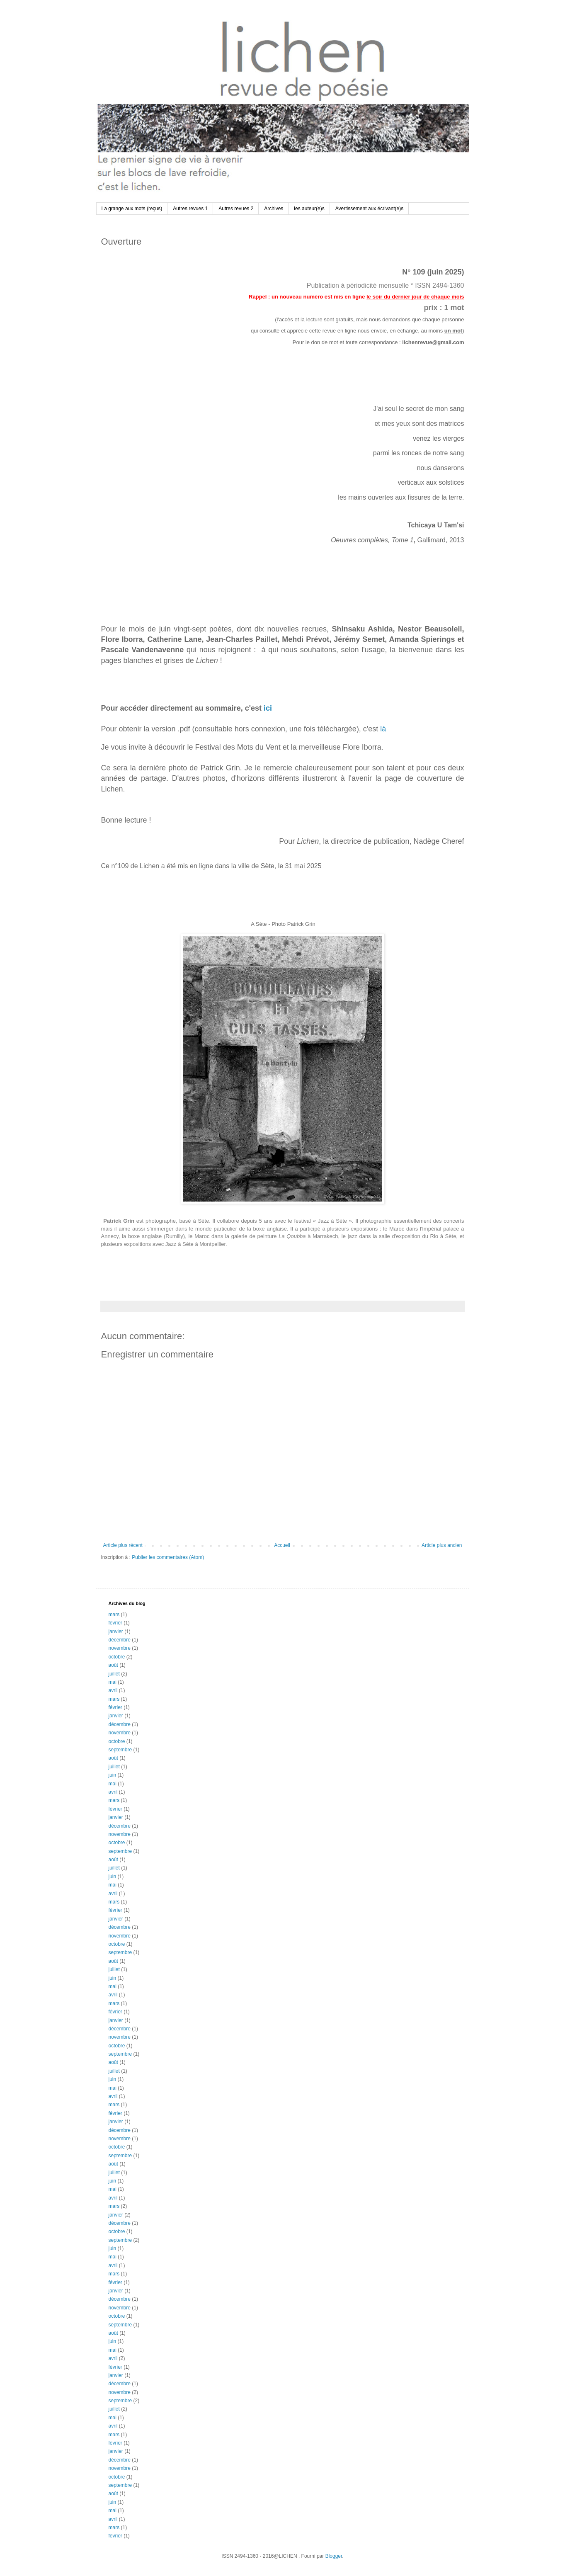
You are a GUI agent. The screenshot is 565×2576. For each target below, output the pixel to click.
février (115, 1623)
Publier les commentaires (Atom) (168, 1557)
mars (114, 1614)
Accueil (282, 1545)
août (113, 1665)
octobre (117, 1657)
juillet (114, 1674)
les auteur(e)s (309, 208)
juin (112, 1775)
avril (113, 1690)
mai (112, 1682)
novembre (120, 1648)
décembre (120, 1640)
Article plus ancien (442, 1545)
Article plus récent (123, 1545)
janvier (116, 1631)
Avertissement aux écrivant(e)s (369, 208)
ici (268, 708)
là (383, 729)
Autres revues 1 (190, 208)
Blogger (333, 2556)
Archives (273, 208)
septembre (120, 1750)
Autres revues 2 (235, 208)
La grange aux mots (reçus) (132, 208)
